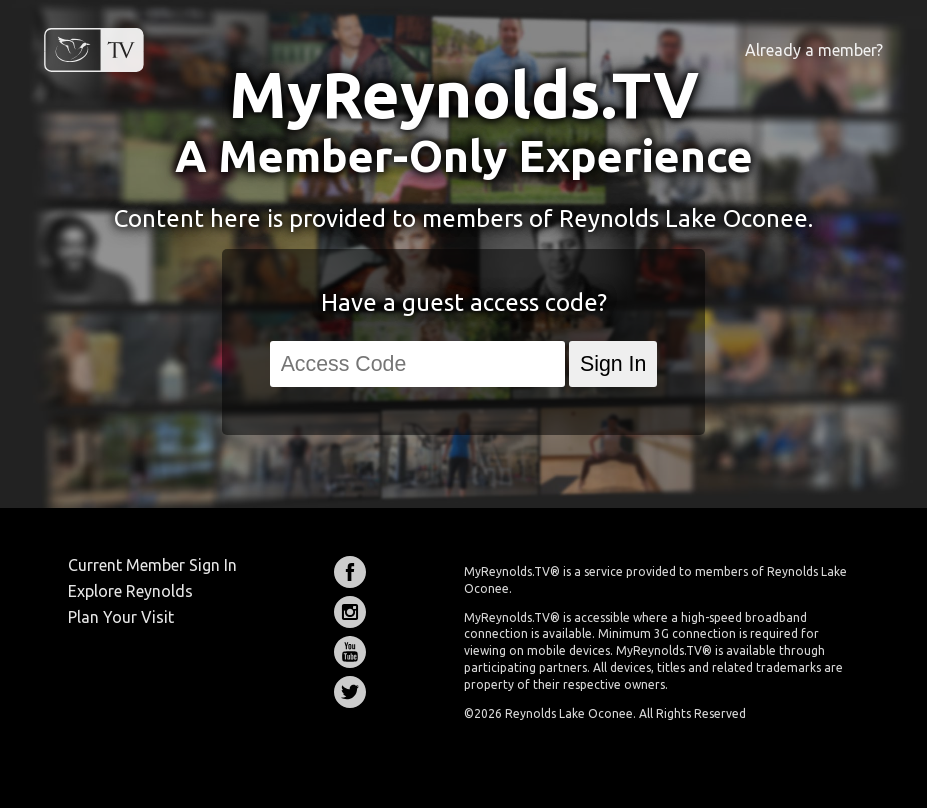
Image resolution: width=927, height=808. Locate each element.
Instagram (350, 612)
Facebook (350, 572)
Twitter (350, 692)
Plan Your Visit (121, 617)
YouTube (350, 652)
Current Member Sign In (152, 565)
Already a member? (814, 50)
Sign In (613, 364)
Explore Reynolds (130, 591)
